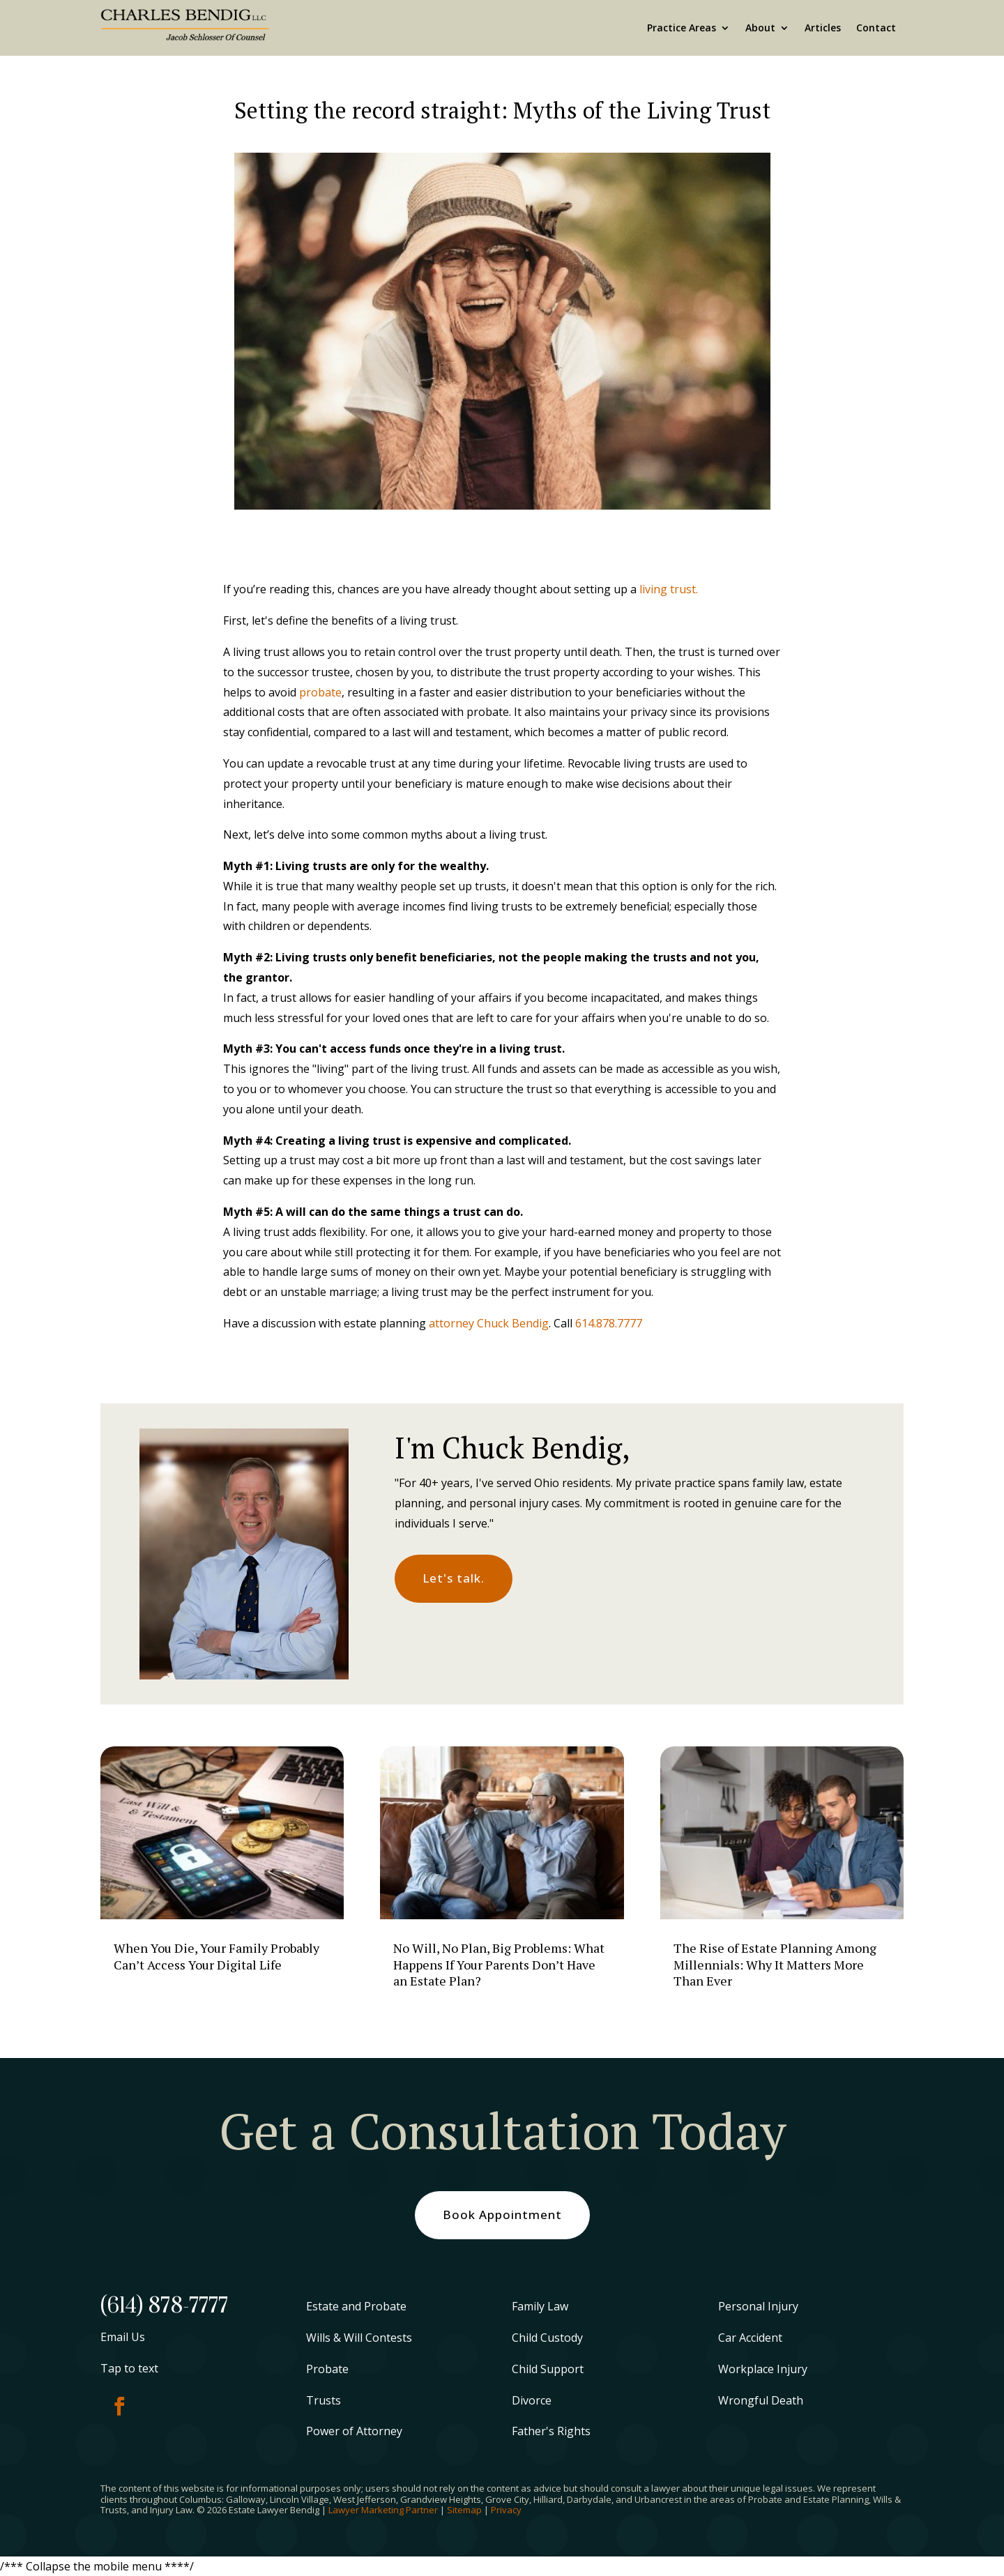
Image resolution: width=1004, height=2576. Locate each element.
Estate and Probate (356, 2306)
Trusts (323, 2400)
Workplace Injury (762, 2369)
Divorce (532, 2400)
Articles (823, 27)
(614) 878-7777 (164, 2306)
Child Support (548, 2369)
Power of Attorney (354, 2431)
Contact (876, 27)
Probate (327, 2369)
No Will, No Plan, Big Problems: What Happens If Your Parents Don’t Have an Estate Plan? (498, 1964)
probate (320, 692)
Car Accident (750, 2337)
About (760, 27)
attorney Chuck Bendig (489, 1323)
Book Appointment (502, 2215)
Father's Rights (551, 2431)
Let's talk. (454, 1578)
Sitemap (464, 2509)
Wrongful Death (760, 2400)
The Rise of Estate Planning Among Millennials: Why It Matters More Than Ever (775, 1964)
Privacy (506, 2509)
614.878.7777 (608, 1323)
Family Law (540, 2306)
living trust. (668, 589)
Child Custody (547, 2337)
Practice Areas (681, 27)
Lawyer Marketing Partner (383, 2509)
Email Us (122, 2337)
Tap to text (129, 2368)
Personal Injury (758, 2306)
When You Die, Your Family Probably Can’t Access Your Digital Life (216, 1955)
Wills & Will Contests (359, 2337)
